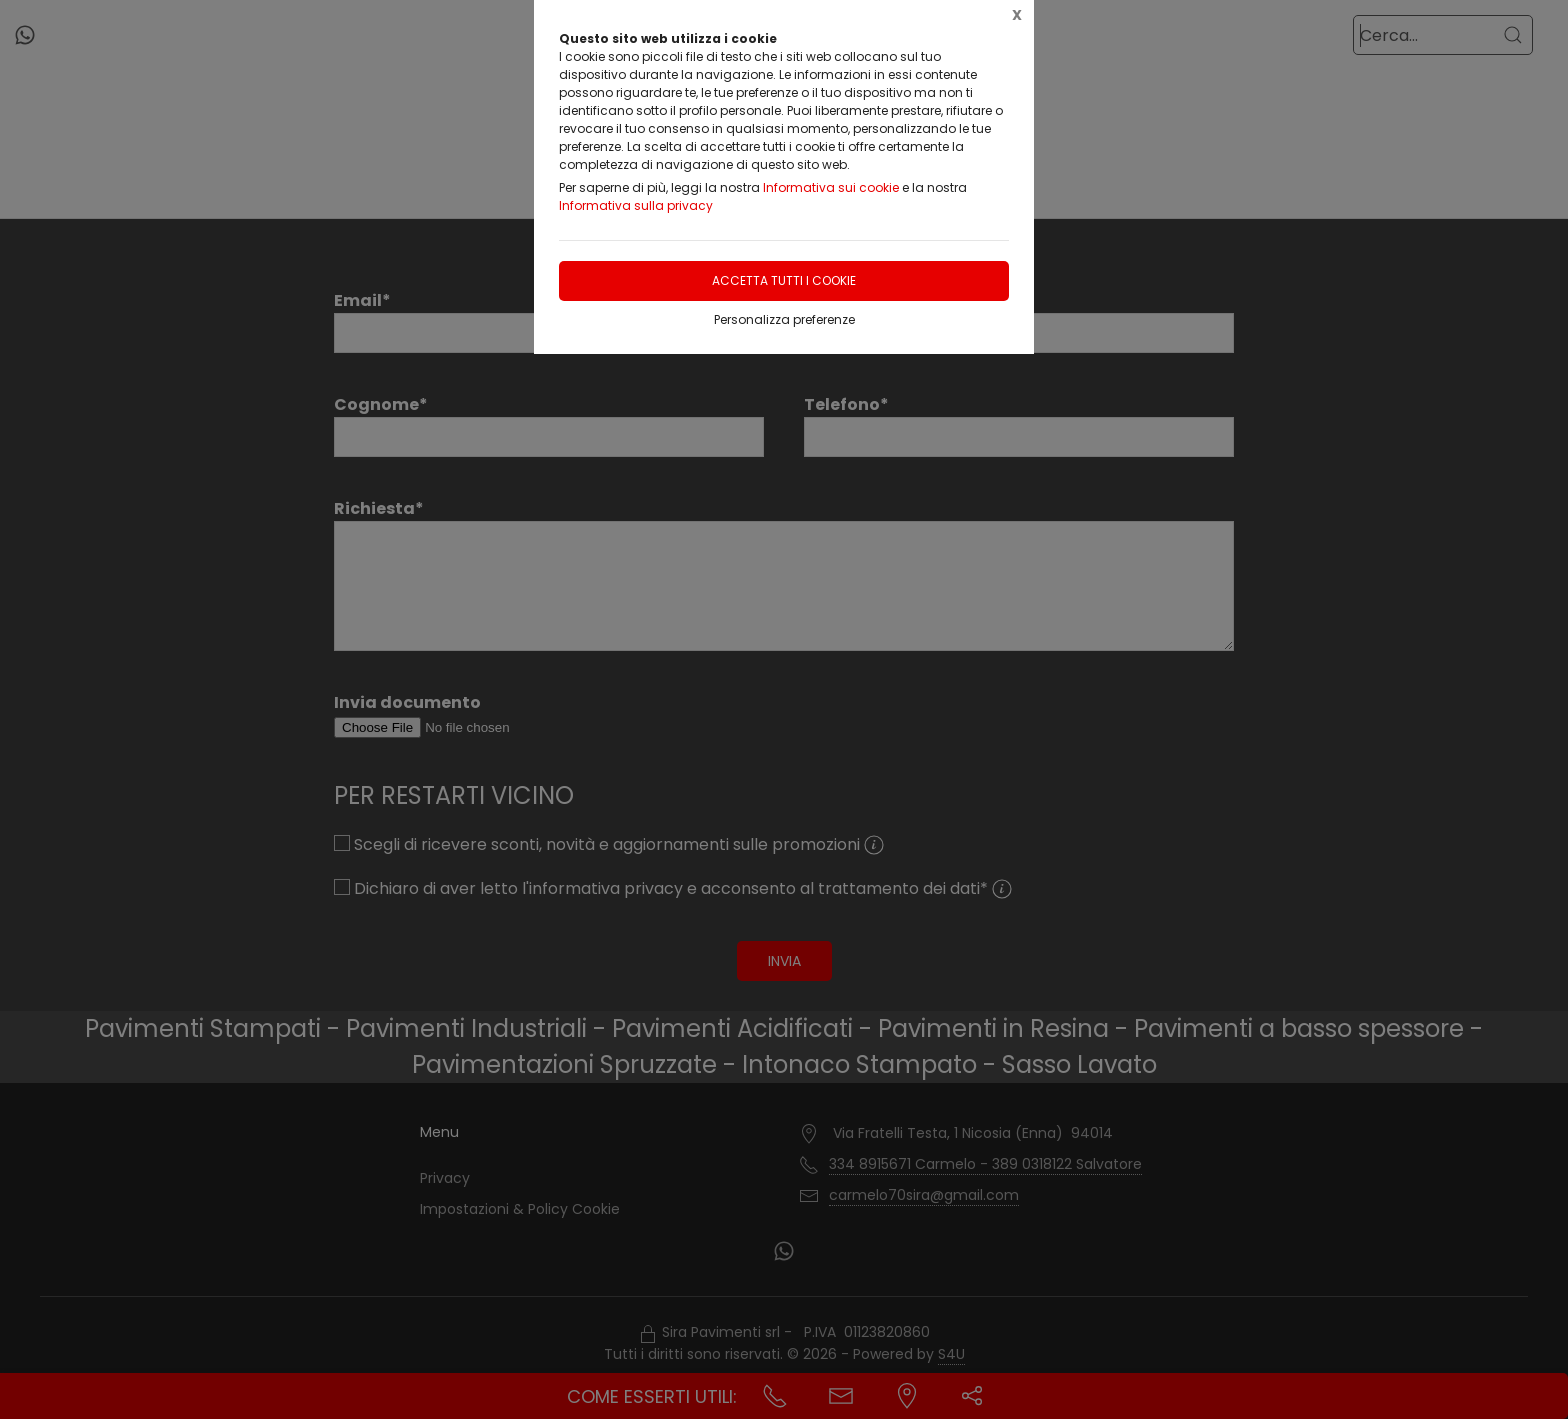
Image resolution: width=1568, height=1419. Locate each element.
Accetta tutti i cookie (784, 280)
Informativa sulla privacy (636, 205)
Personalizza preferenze (784, 319)
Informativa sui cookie (831, 187)
